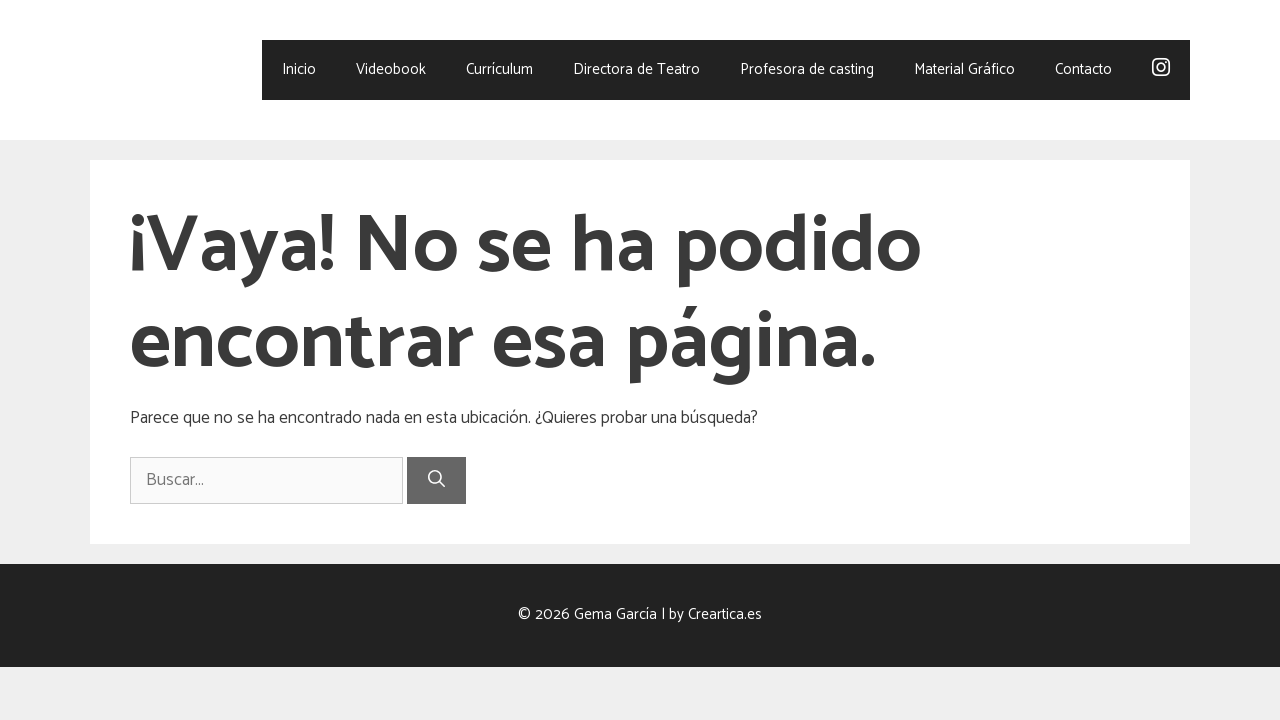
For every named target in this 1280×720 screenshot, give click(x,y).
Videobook (391, 69)
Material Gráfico (964, 69)
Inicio (299, 69)
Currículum (499, 69)
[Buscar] (436, 481)
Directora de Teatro (636, 69)
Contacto (1083, 69)
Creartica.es (725, 614)
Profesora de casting (807, 69)
